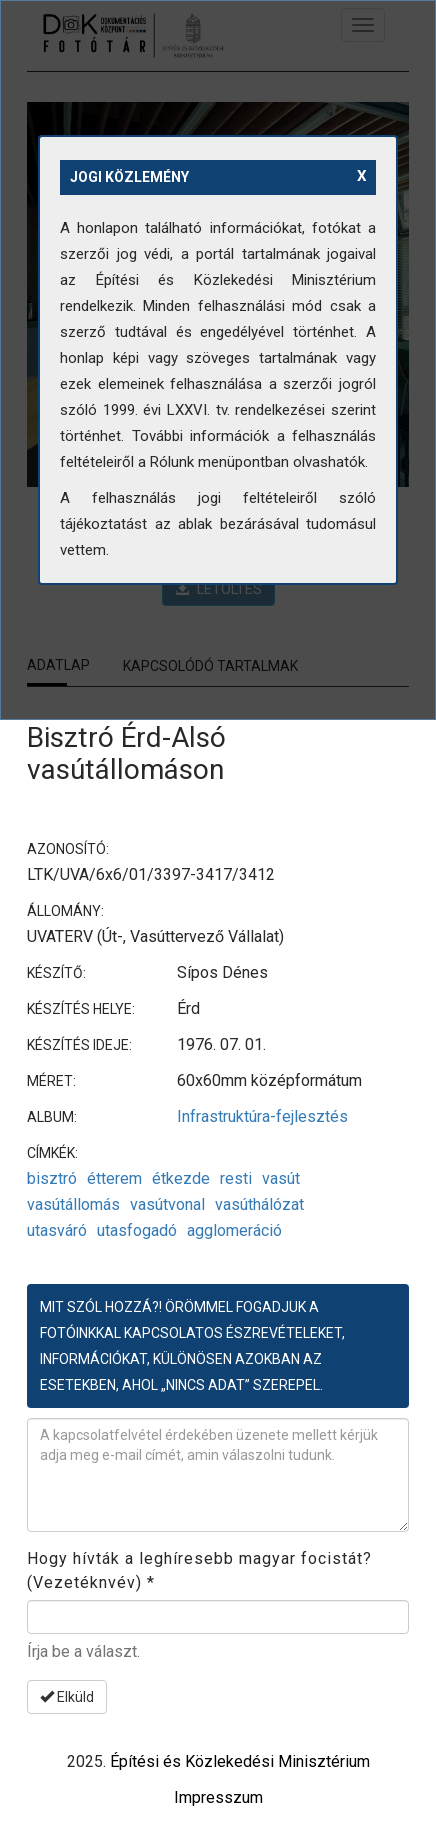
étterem (114, 1178)
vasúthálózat (259, 1204)
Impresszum (218, 1797)
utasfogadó (137, 1230)
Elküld (67, 1697)
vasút (281, 1178)
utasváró (57, 1230)
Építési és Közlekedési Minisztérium (240, 1761)
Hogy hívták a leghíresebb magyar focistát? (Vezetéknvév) (199, 1570)
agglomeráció (234, 1230)
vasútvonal (167, 1204)
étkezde (181, 1178)
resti (236, 1178)
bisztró (52, 1178)
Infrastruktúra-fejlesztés (262, 1116)
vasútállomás (73, 1204)
